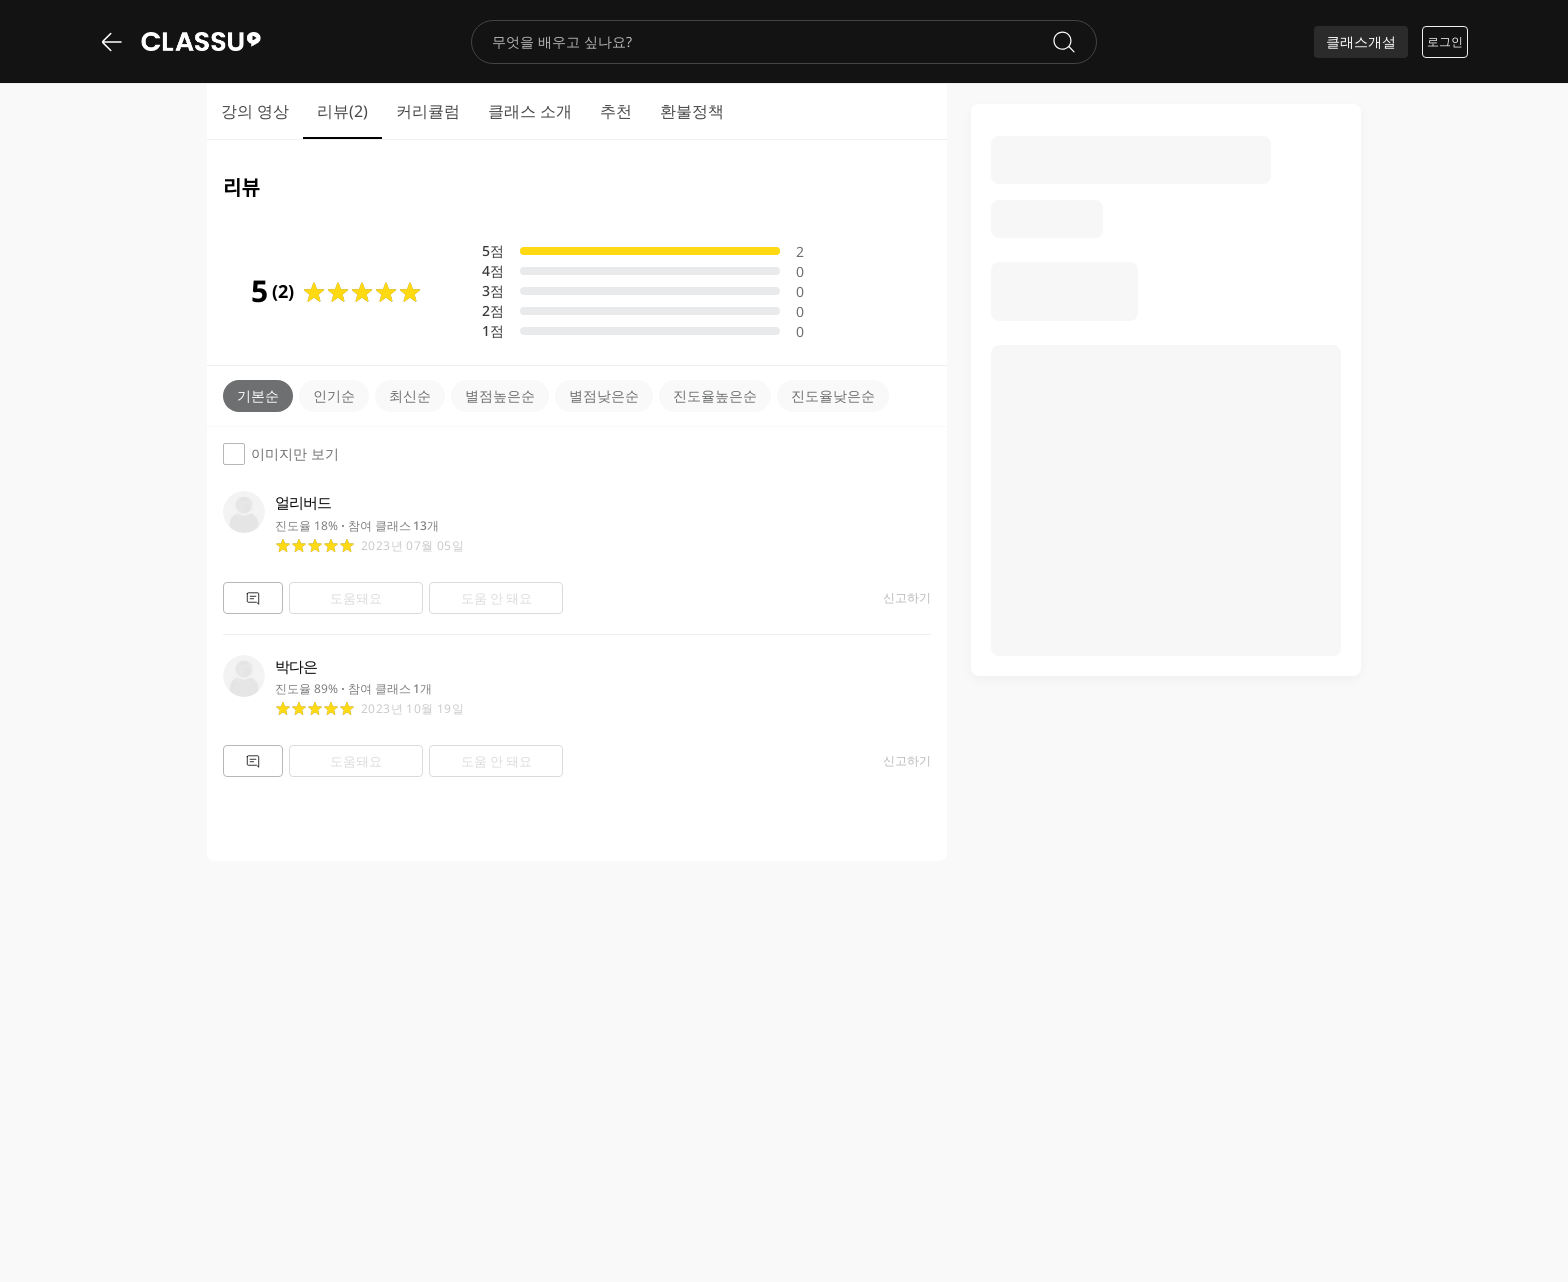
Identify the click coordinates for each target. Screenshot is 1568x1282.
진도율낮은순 (833, 395)
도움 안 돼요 (496, 598)
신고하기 (907, 598)
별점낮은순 (604, 395)
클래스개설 (1361, 41)
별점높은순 (500, 395)
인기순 (334, 395)
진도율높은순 (715, 395)
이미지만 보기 (281, 454)
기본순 (258, 395)
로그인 (1445, 41)
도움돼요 (356, 598)
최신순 (410, 395)
